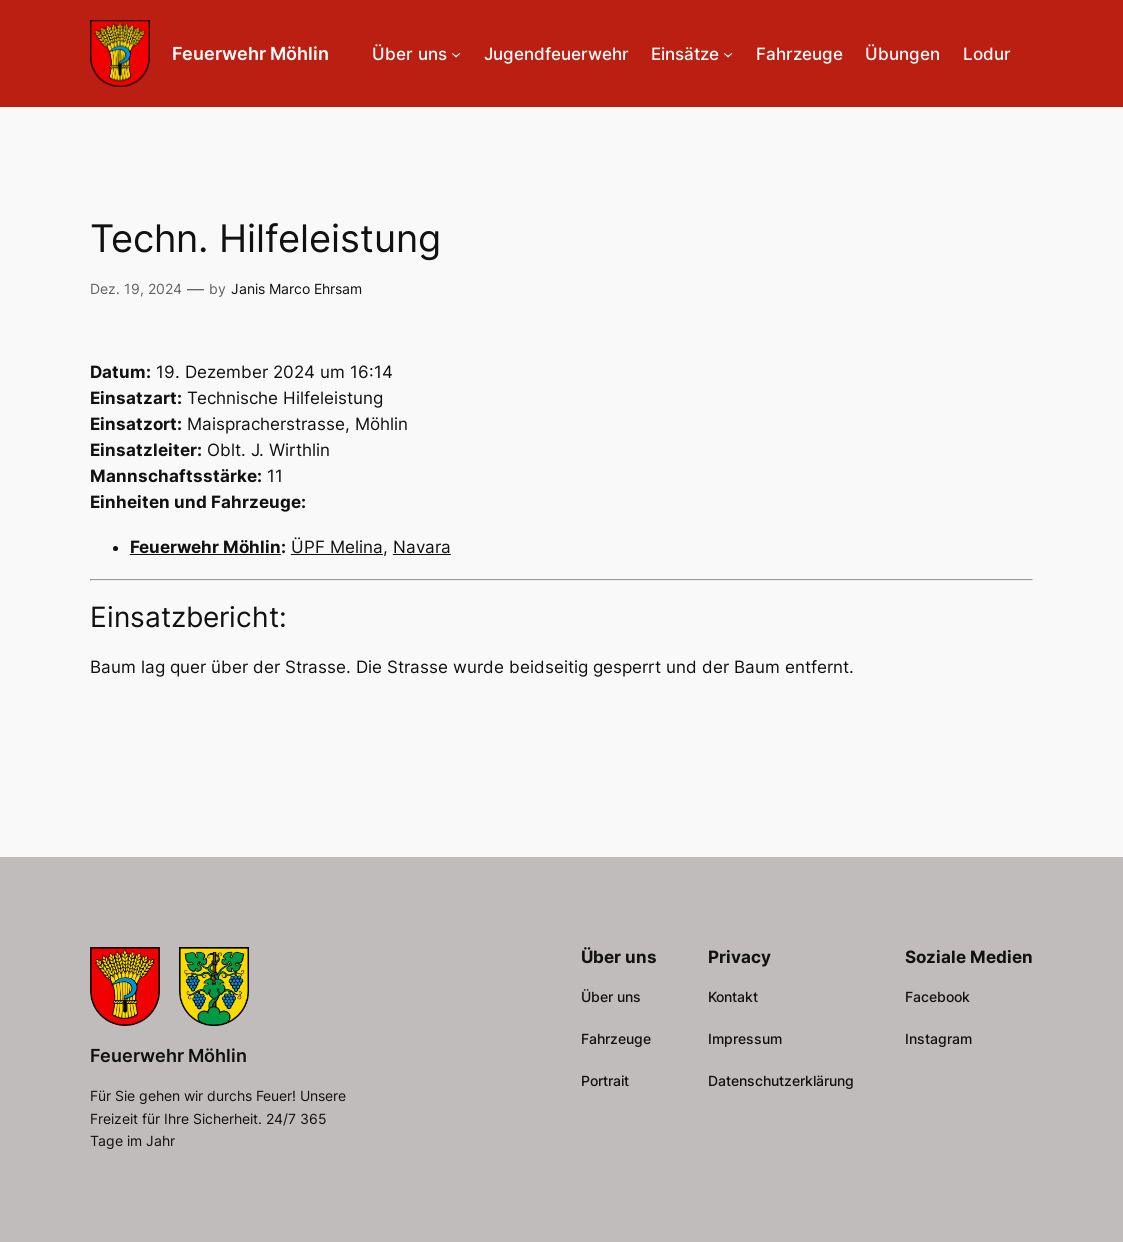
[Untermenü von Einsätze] (728, 54)
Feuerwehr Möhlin (250, 53)
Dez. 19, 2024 (136, 288)
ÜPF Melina (337, 547)
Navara (422, 547)
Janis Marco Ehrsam (296, 288)
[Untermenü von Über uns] (456, 54)
